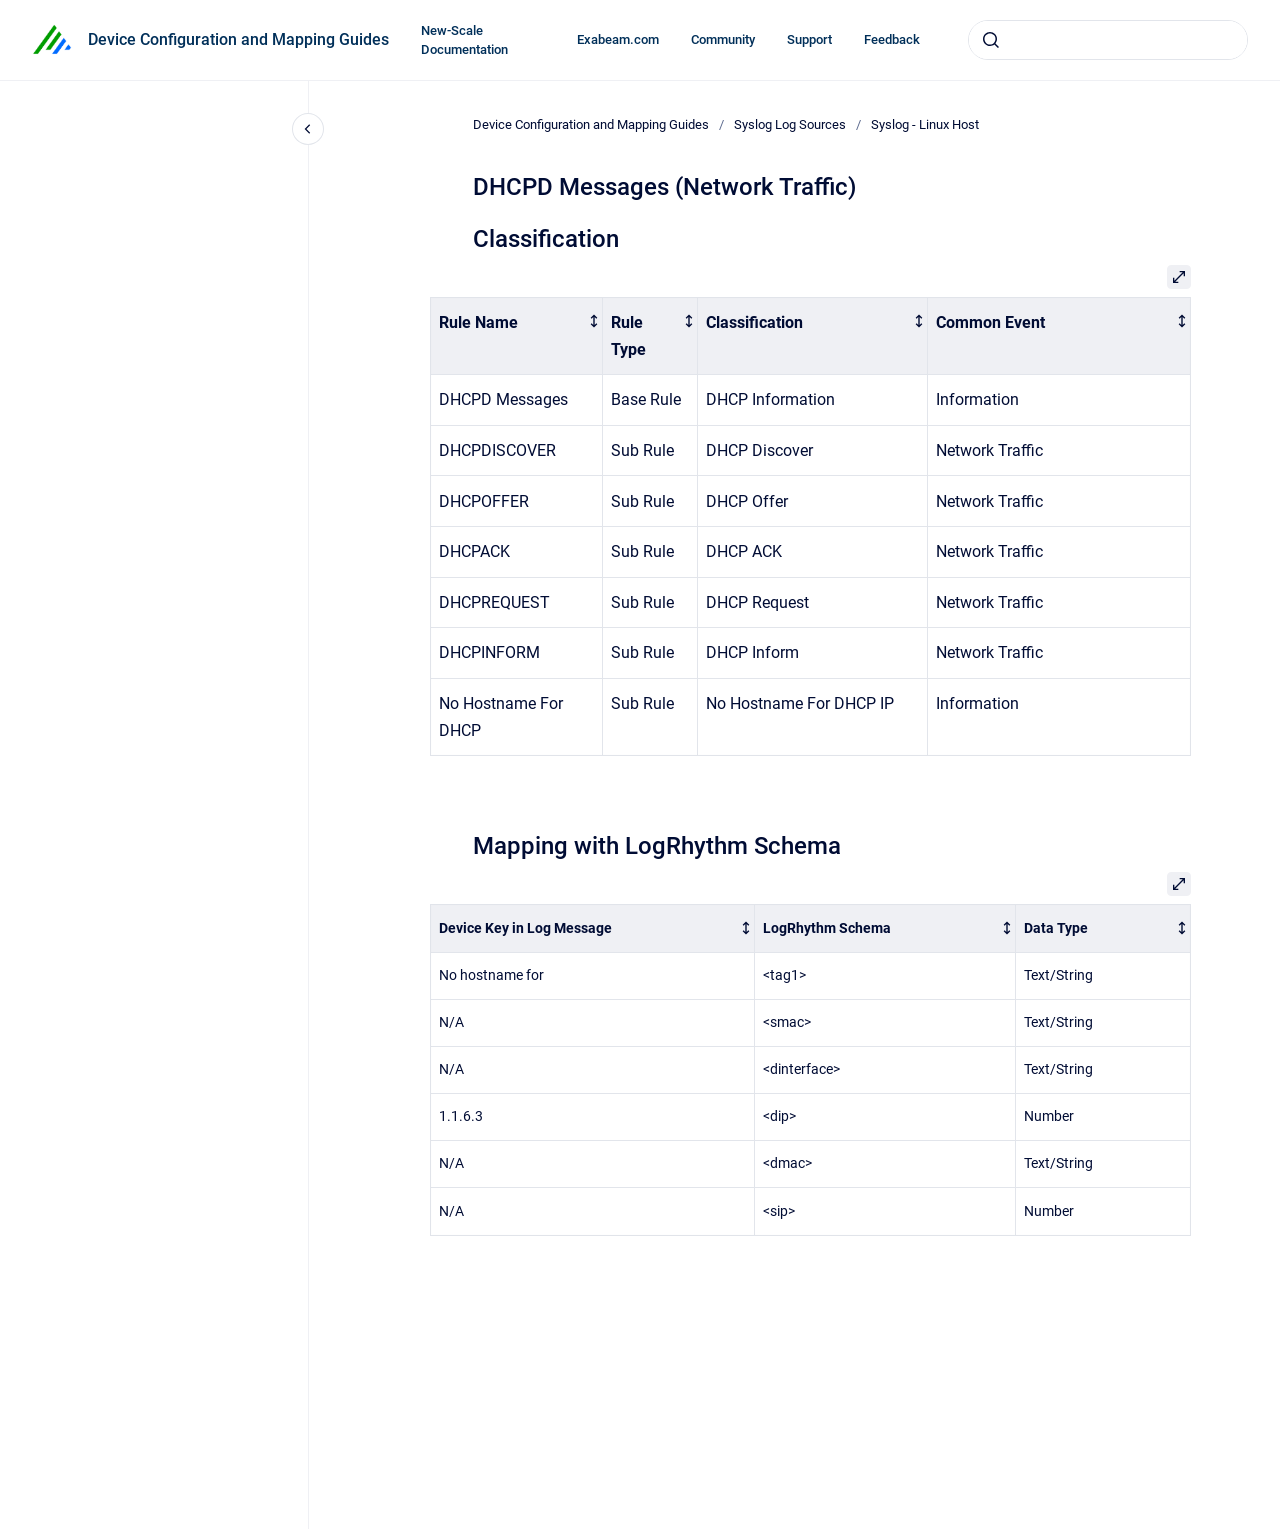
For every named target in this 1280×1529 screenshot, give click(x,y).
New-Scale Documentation (464, 40)
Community (723, 39)
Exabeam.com (618, 39)
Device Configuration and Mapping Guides (238, 39)
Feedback (892, 39)
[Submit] (991, 40)
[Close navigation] (308, 129)
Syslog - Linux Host (925, 124)
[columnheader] (517, 336)
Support (809, 39)
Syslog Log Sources (790, 124)
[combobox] (1108, 40)
